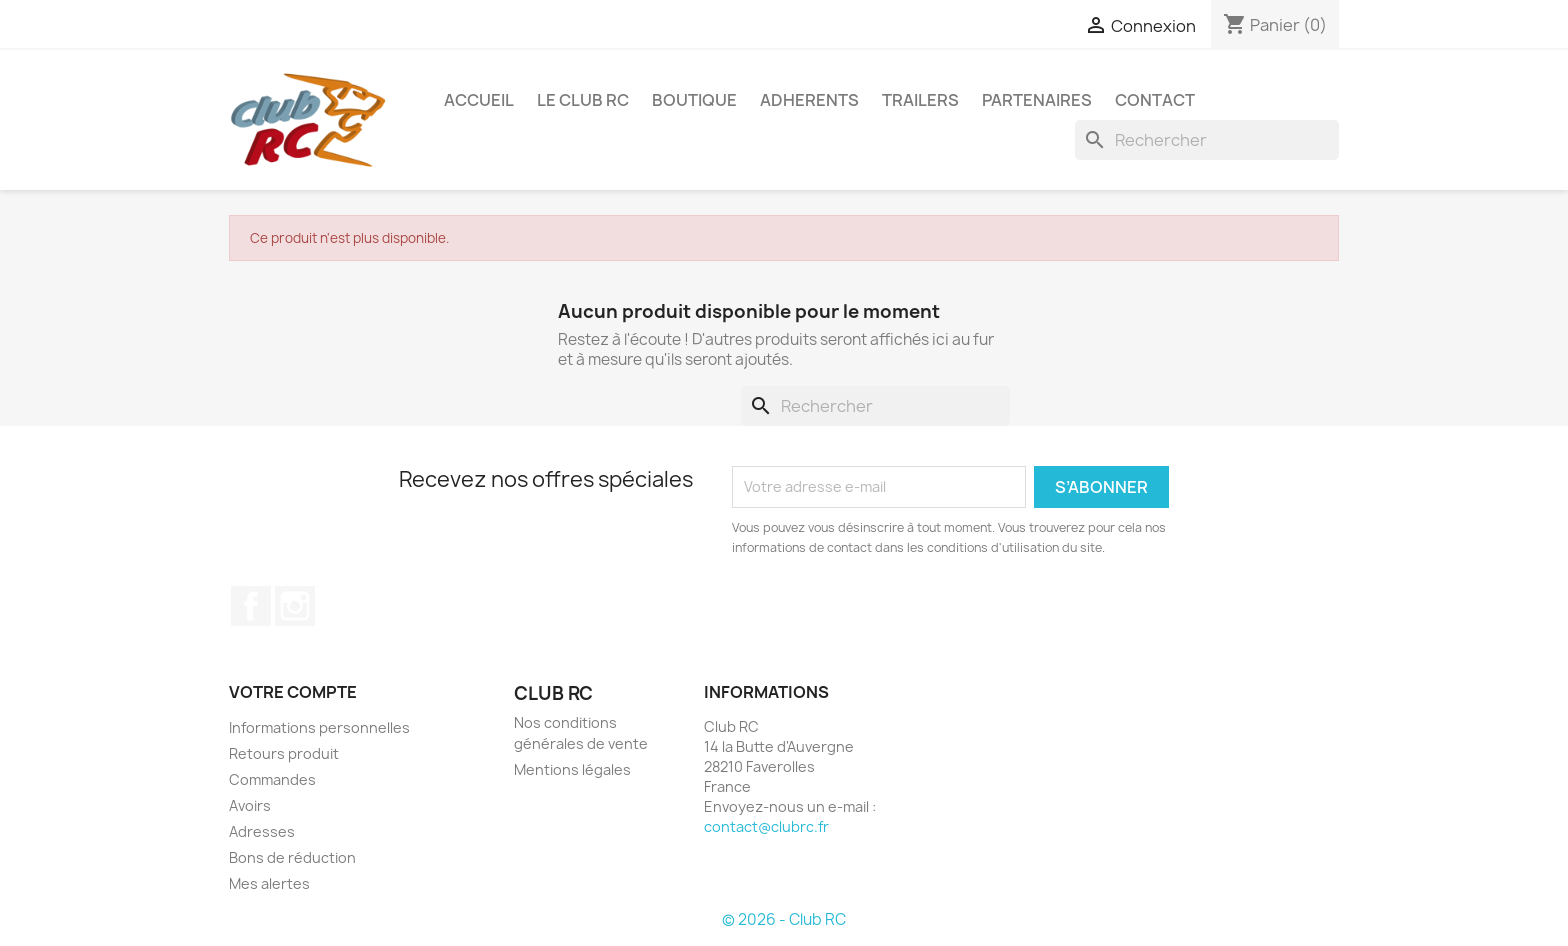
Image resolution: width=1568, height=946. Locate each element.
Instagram (295, 606)
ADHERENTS (809, 100)
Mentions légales (572, 769)
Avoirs (250, 805)
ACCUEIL (479, 100)
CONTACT (1155, 100)
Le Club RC (583, 100)
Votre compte (293, 692)
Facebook (251, 606)
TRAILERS (920, 100)
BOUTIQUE (694, 100)
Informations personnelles (319, 727)
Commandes (272, 779)
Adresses (262, 831)
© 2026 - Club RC (784, 919)
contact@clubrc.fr (766, 826)
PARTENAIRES (1037, 100)
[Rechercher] (1207, 140)
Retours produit (284, 753)
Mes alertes (269, 883)
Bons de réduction (292, 857)
